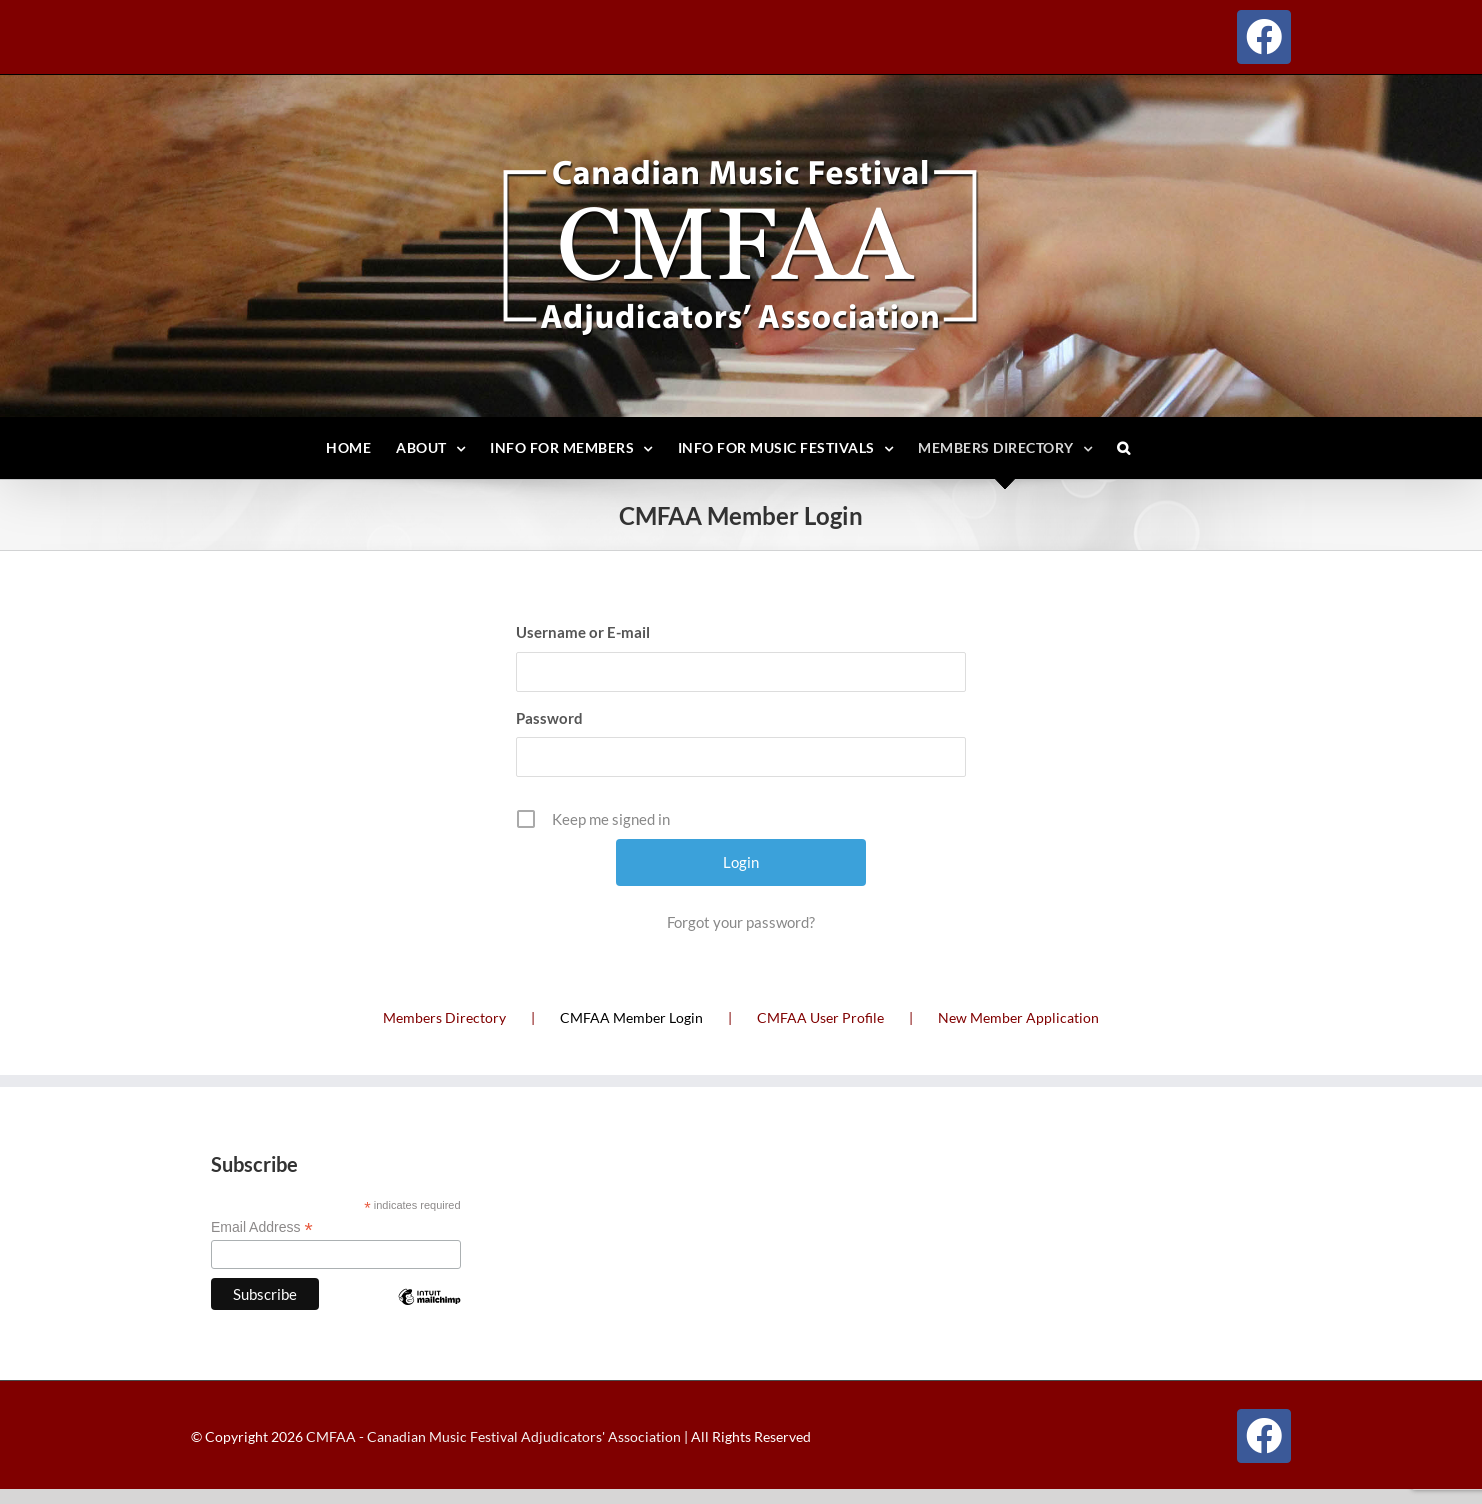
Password (549, 718)
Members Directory (444, 1017)
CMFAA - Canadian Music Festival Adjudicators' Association (492, 1436)
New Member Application (1018, 1017)
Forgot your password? (741, 922)
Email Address (262, 1227)
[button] (1124, 448)
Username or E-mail (583, 632)
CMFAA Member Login (631, 1017)
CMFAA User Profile (820, 1017)
